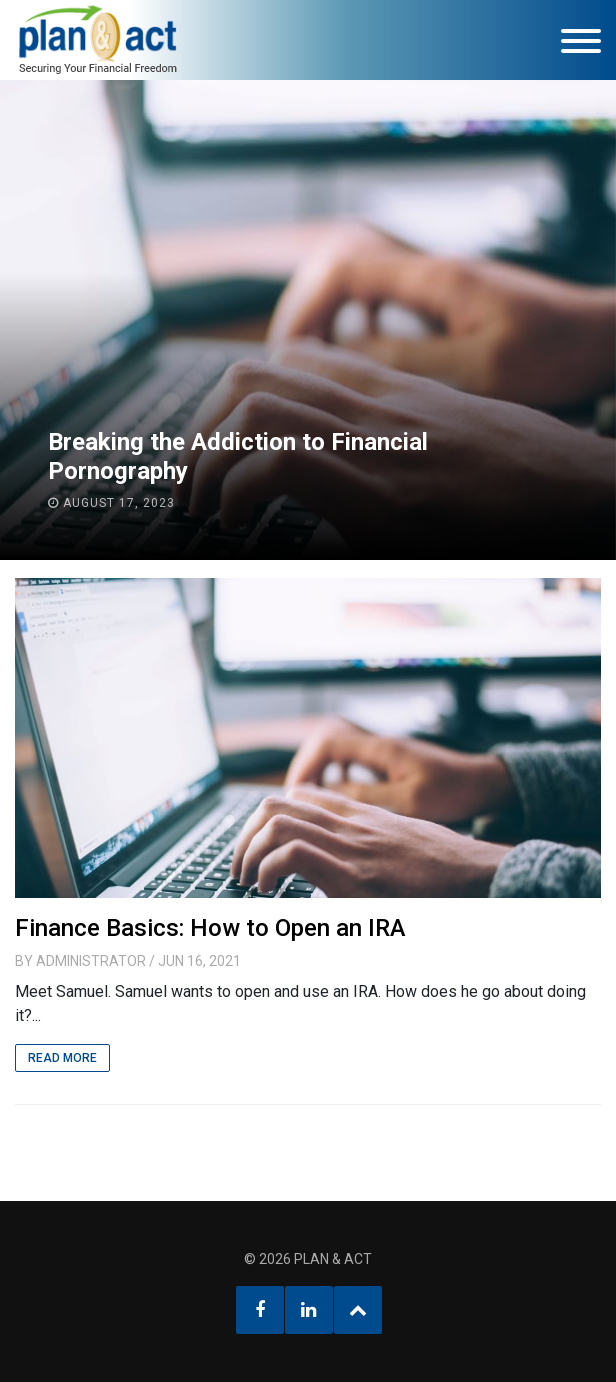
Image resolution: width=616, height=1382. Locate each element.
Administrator (91, 961)
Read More (62, 1058)
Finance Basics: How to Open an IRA (210, 928)
